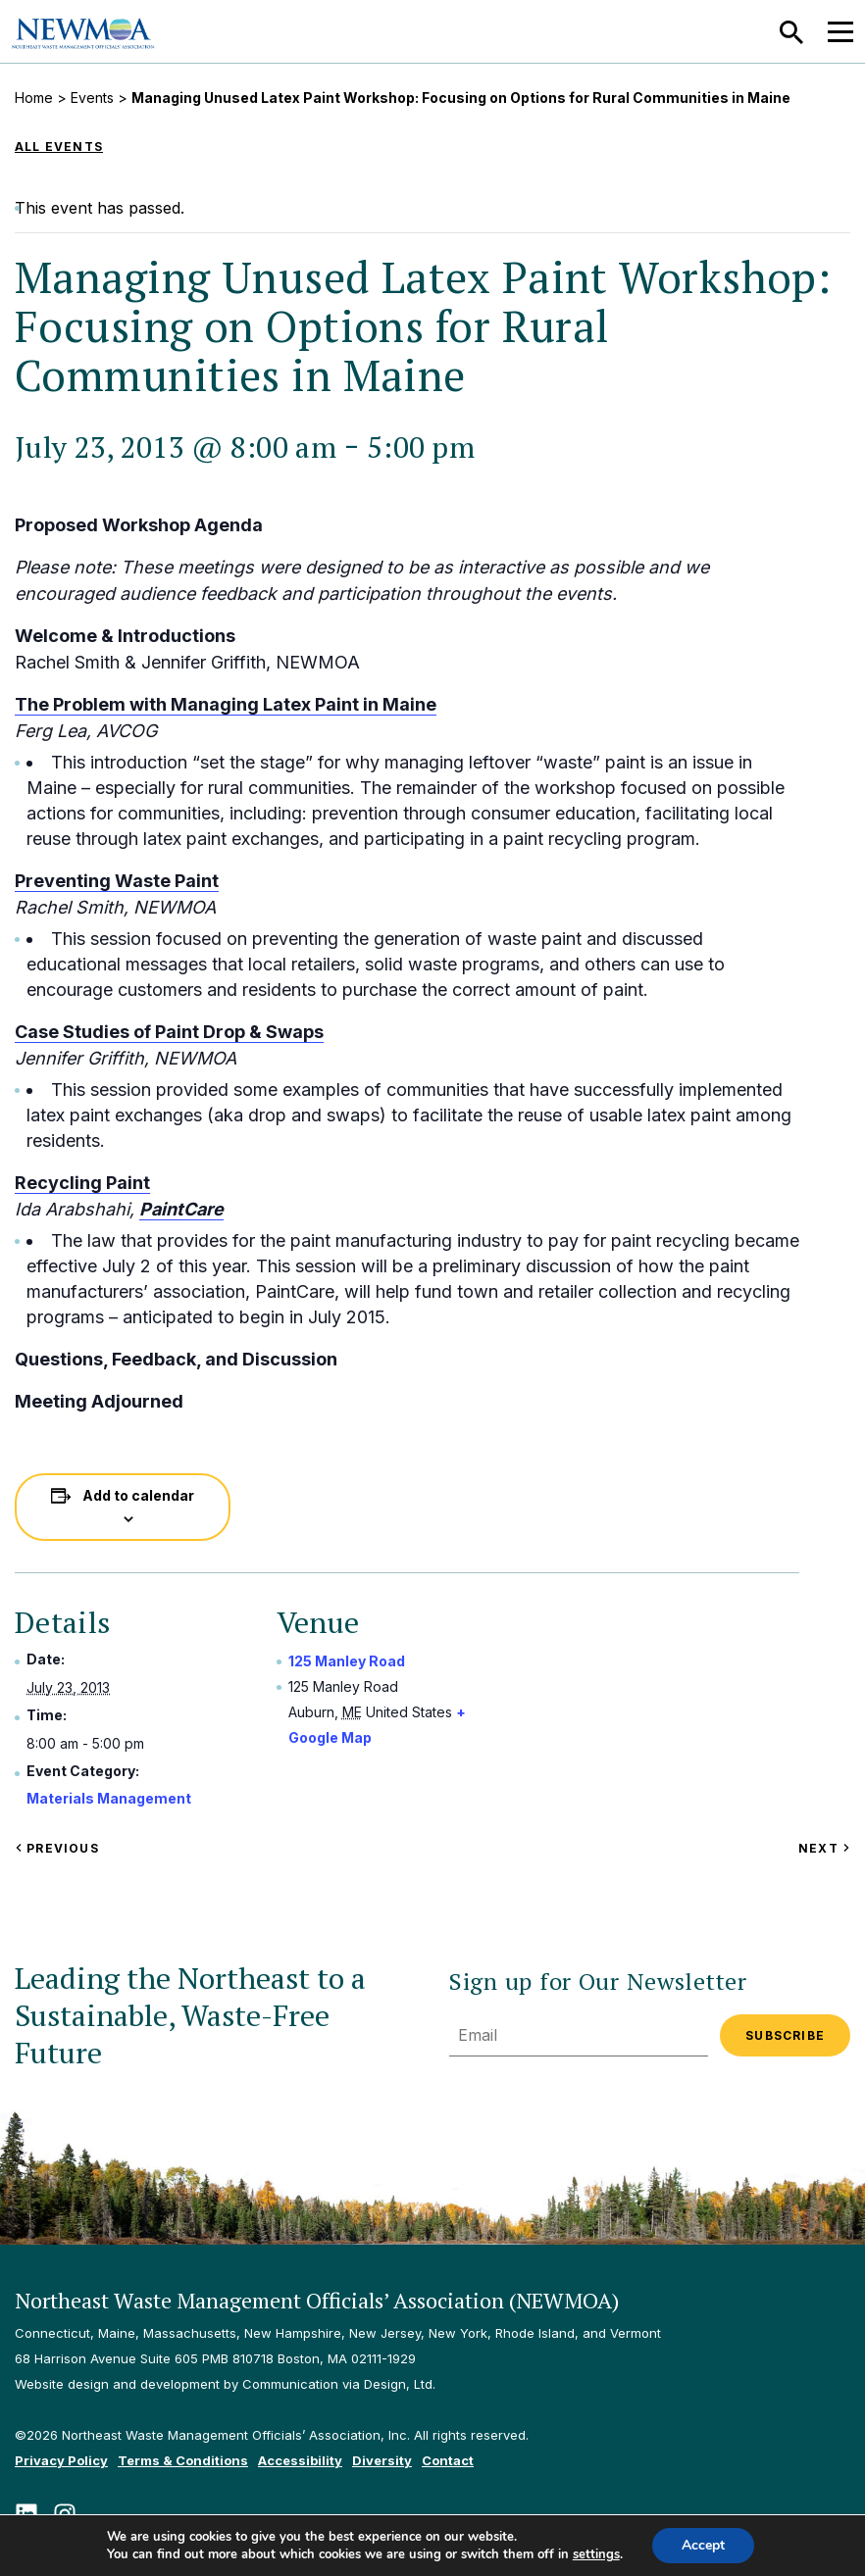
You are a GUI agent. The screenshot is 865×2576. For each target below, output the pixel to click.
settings (596, 2554)
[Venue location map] (680, 1724)
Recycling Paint (82, 1182)
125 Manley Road (346, 1661)
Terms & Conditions (183, 2460)
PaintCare (181, 1209)
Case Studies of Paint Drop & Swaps (169, 1031)
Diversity (382, 2460)
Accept (703, 2545)
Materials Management (108, 1798)
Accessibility (300, 2460)
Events (92, 97)
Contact (448, 2460)
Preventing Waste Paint (117, 880)
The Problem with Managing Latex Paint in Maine (225, 704)
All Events (59, 146)
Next (824, 1848)
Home (34, 97)
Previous (57, 1848)
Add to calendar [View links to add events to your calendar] (138, 1495)
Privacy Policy (61, 2460)
